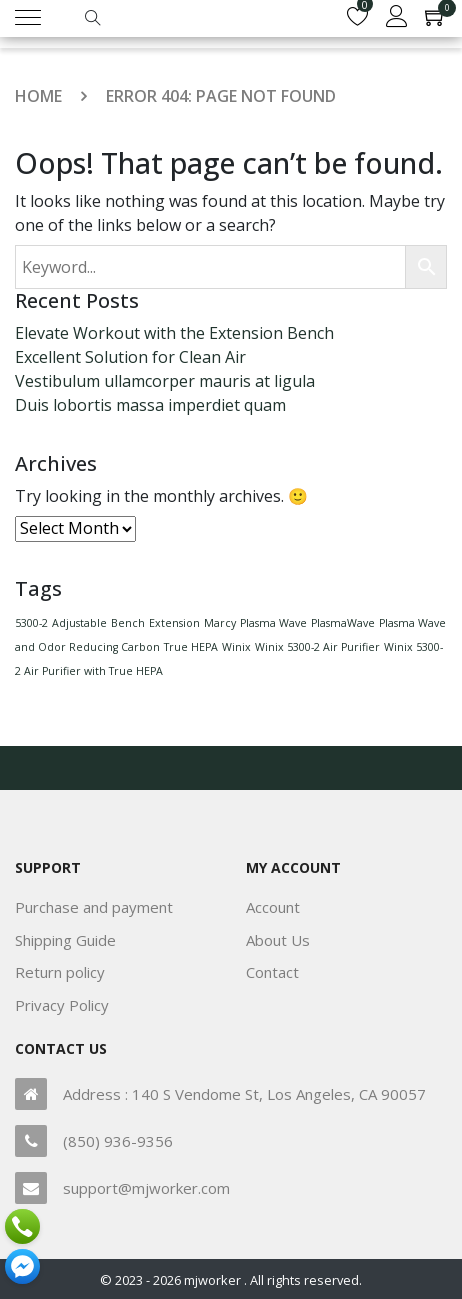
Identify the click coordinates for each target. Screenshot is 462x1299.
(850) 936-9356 (118, 1141)
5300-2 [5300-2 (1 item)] (31, 623)
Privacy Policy (62, 1005)
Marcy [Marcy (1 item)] (220, 623)
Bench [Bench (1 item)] (128, 623)
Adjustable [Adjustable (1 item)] (79, 623)
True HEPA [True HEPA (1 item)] (191, 647)
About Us (278, 940)
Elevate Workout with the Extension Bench (174, 333)
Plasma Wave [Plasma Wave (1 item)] (273, 623)
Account (273, 907)
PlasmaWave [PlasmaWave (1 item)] (343, 623)
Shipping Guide (65, 940)
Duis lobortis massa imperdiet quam (150, 405)
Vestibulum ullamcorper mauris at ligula (165, 381)
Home (38, 96)
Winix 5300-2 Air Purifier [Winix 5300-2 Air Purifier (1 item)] (317, 647)
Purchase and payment (94, 907)
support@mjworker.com (146, 1188)
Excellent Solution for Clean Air (130, 357)
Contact (272, 972)
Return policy (60, 972)
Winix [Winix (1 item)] (236, 647)
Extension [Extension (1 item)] (174, 623)
